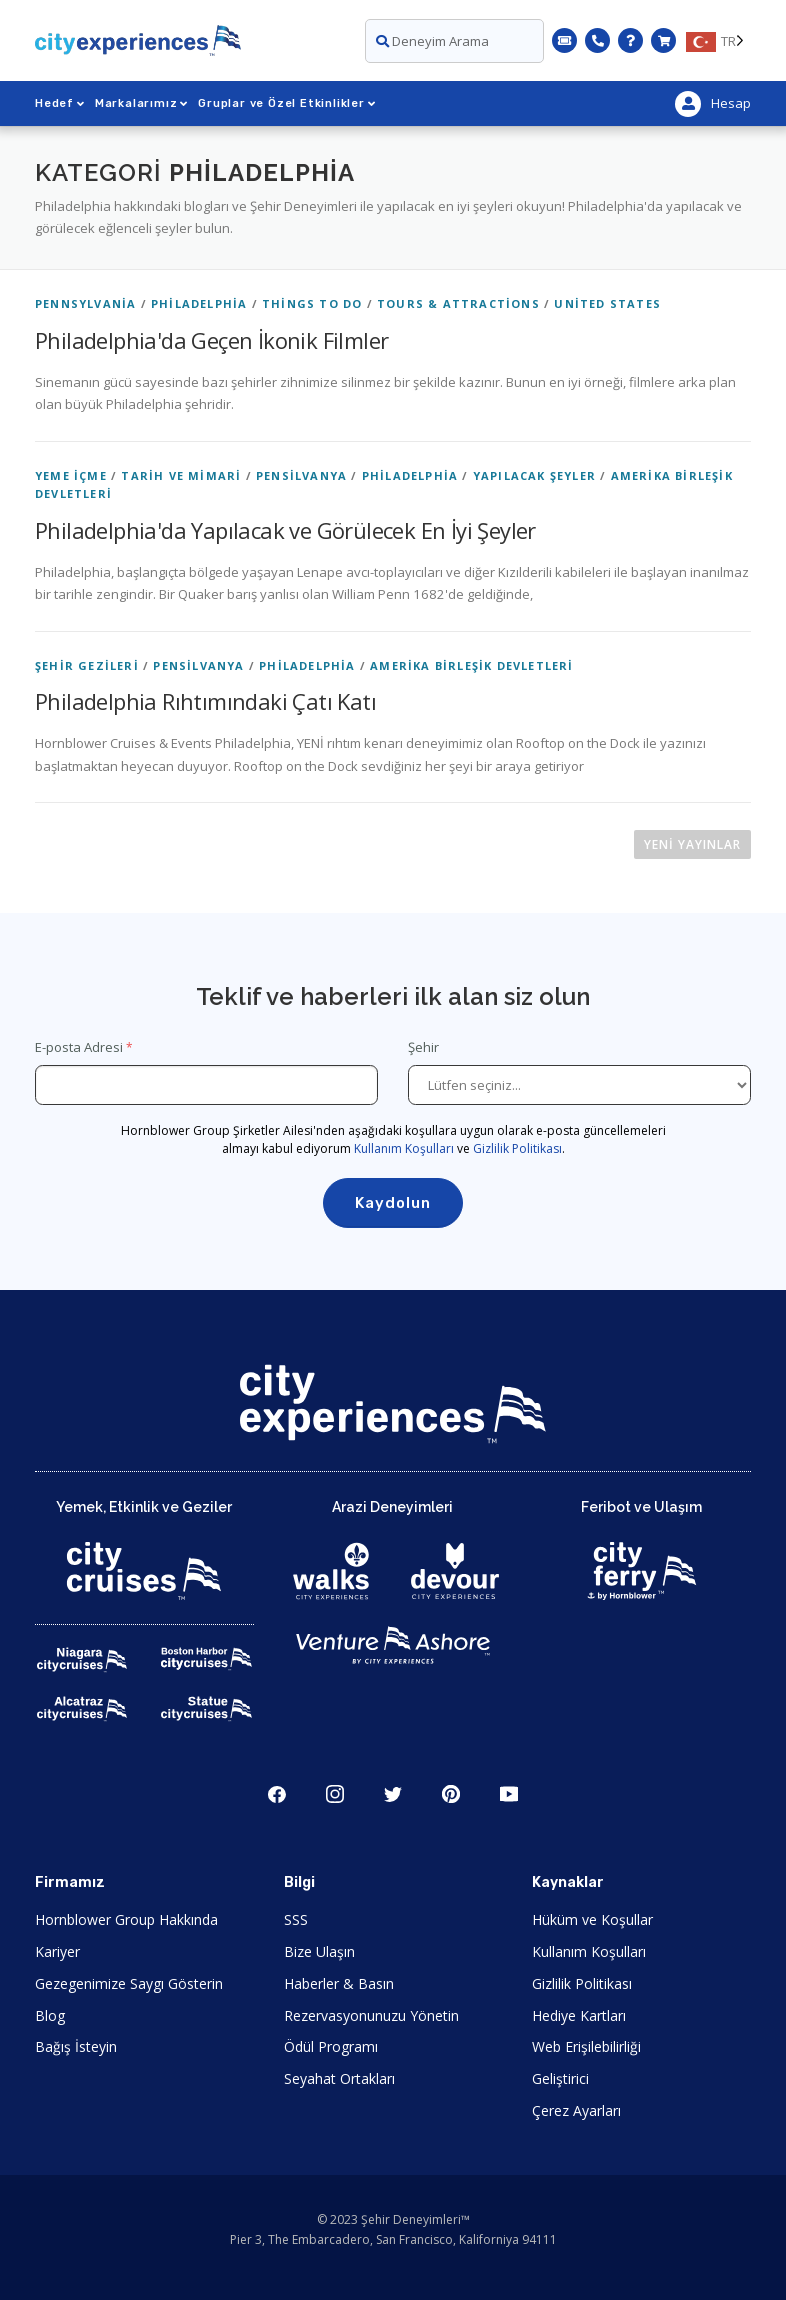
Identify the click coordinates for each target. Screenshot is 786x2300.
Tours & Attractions (458, 303)
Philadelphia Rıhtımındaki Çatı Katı (205, 701)
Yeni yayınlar (692, 844)
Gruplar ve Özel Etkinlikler (286, 103)
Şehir (425, 1047)
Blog (50, 2015)
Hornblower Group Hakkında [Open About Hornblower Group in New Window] (126, 1919)
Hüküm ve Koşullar (592, 1919)
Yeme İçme (71, 475)
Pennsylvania (85, 303)
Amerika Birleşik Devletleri (471, 665)
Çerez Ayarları (576, 2110)
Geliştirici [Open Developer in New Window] (560, 2078)
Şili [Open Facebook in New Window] (277, 1794)
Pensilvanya (301, 475)
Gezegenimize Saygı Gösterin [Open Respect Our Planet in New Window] (129, 1983)
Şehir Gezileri (87, 665)
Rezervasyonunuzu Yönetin (371, 2015)
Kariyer (57, 1951)
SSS (296, 1919)
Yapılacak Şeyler (534, 475)
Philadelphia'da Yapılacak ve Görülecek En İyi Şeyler (285, 530)
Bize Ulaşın (319, 1951)
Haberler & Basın (339, 1983)
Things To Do (312, 303)
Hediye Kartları (579, 2015)
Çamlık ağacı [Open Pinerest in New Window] (451, 1794)
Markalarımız (141, 103)
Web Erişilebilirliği (586, 2046)
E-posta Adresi (79, 1047)
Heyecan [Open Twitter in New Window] (393, 1794)
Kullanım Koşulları (404, 1148)
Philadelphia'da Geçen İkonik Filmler (211, 340)
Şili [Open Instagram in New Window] (335, 1794)
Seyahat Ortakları (339, 2078)
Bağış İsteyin (76, 2046)
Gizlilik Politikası (517, 1148)
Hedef (60, 103)
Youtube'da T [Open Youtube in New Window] (509, 1794)
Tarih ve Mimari (181, 475)
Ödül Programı (331, 2046)
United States (607, 303)
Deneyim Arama (432, 41)
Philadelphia (199, 303)
